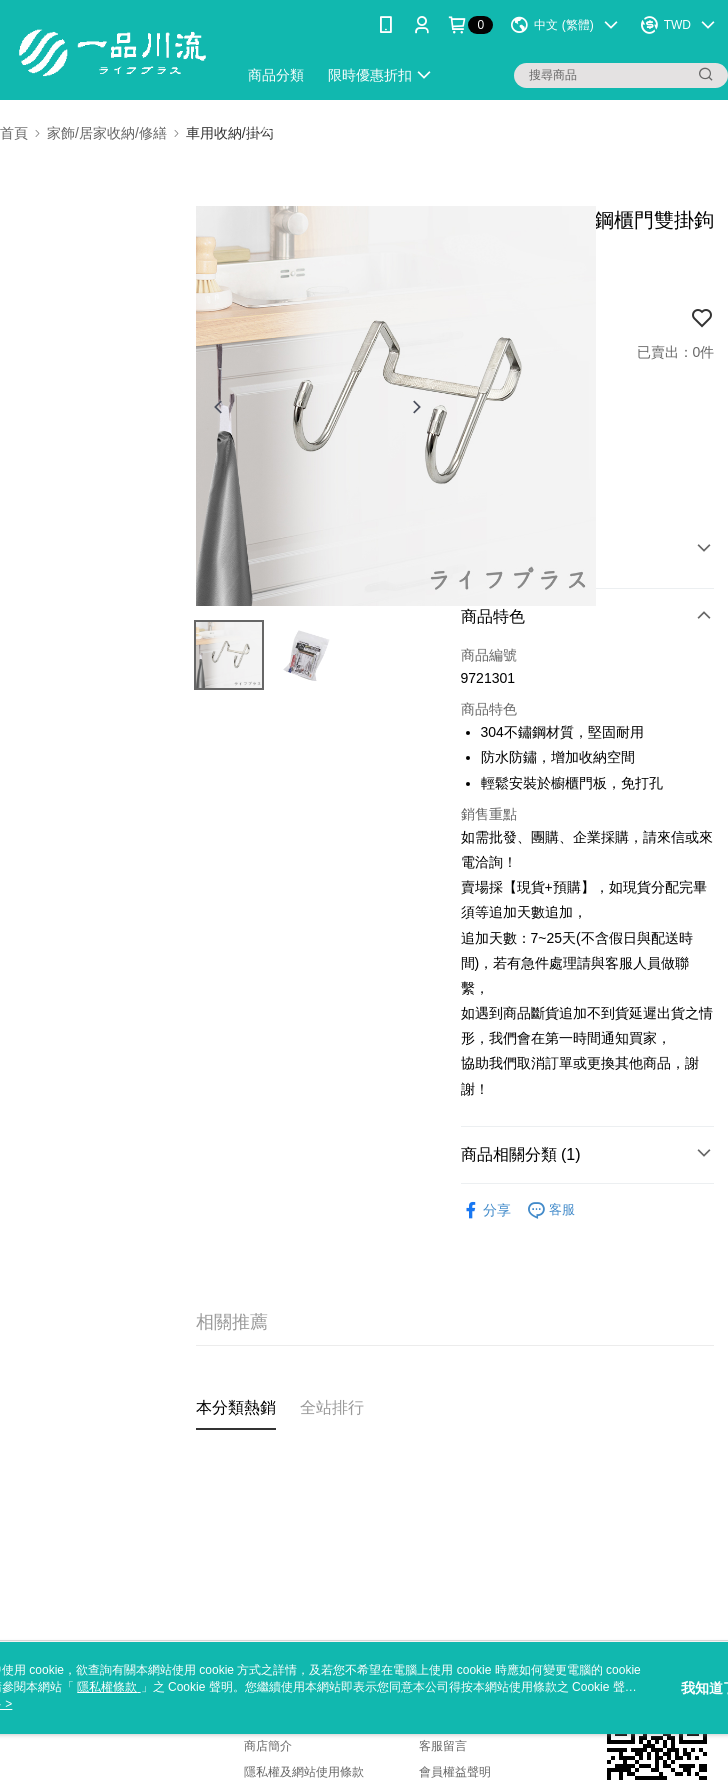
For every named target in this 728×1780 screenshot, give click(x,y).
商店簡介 (268, 1746)
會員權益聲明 (455, 1772)
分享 (486, 1210)
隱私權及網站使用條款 (304, 1772)
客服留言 (443, 1746)
